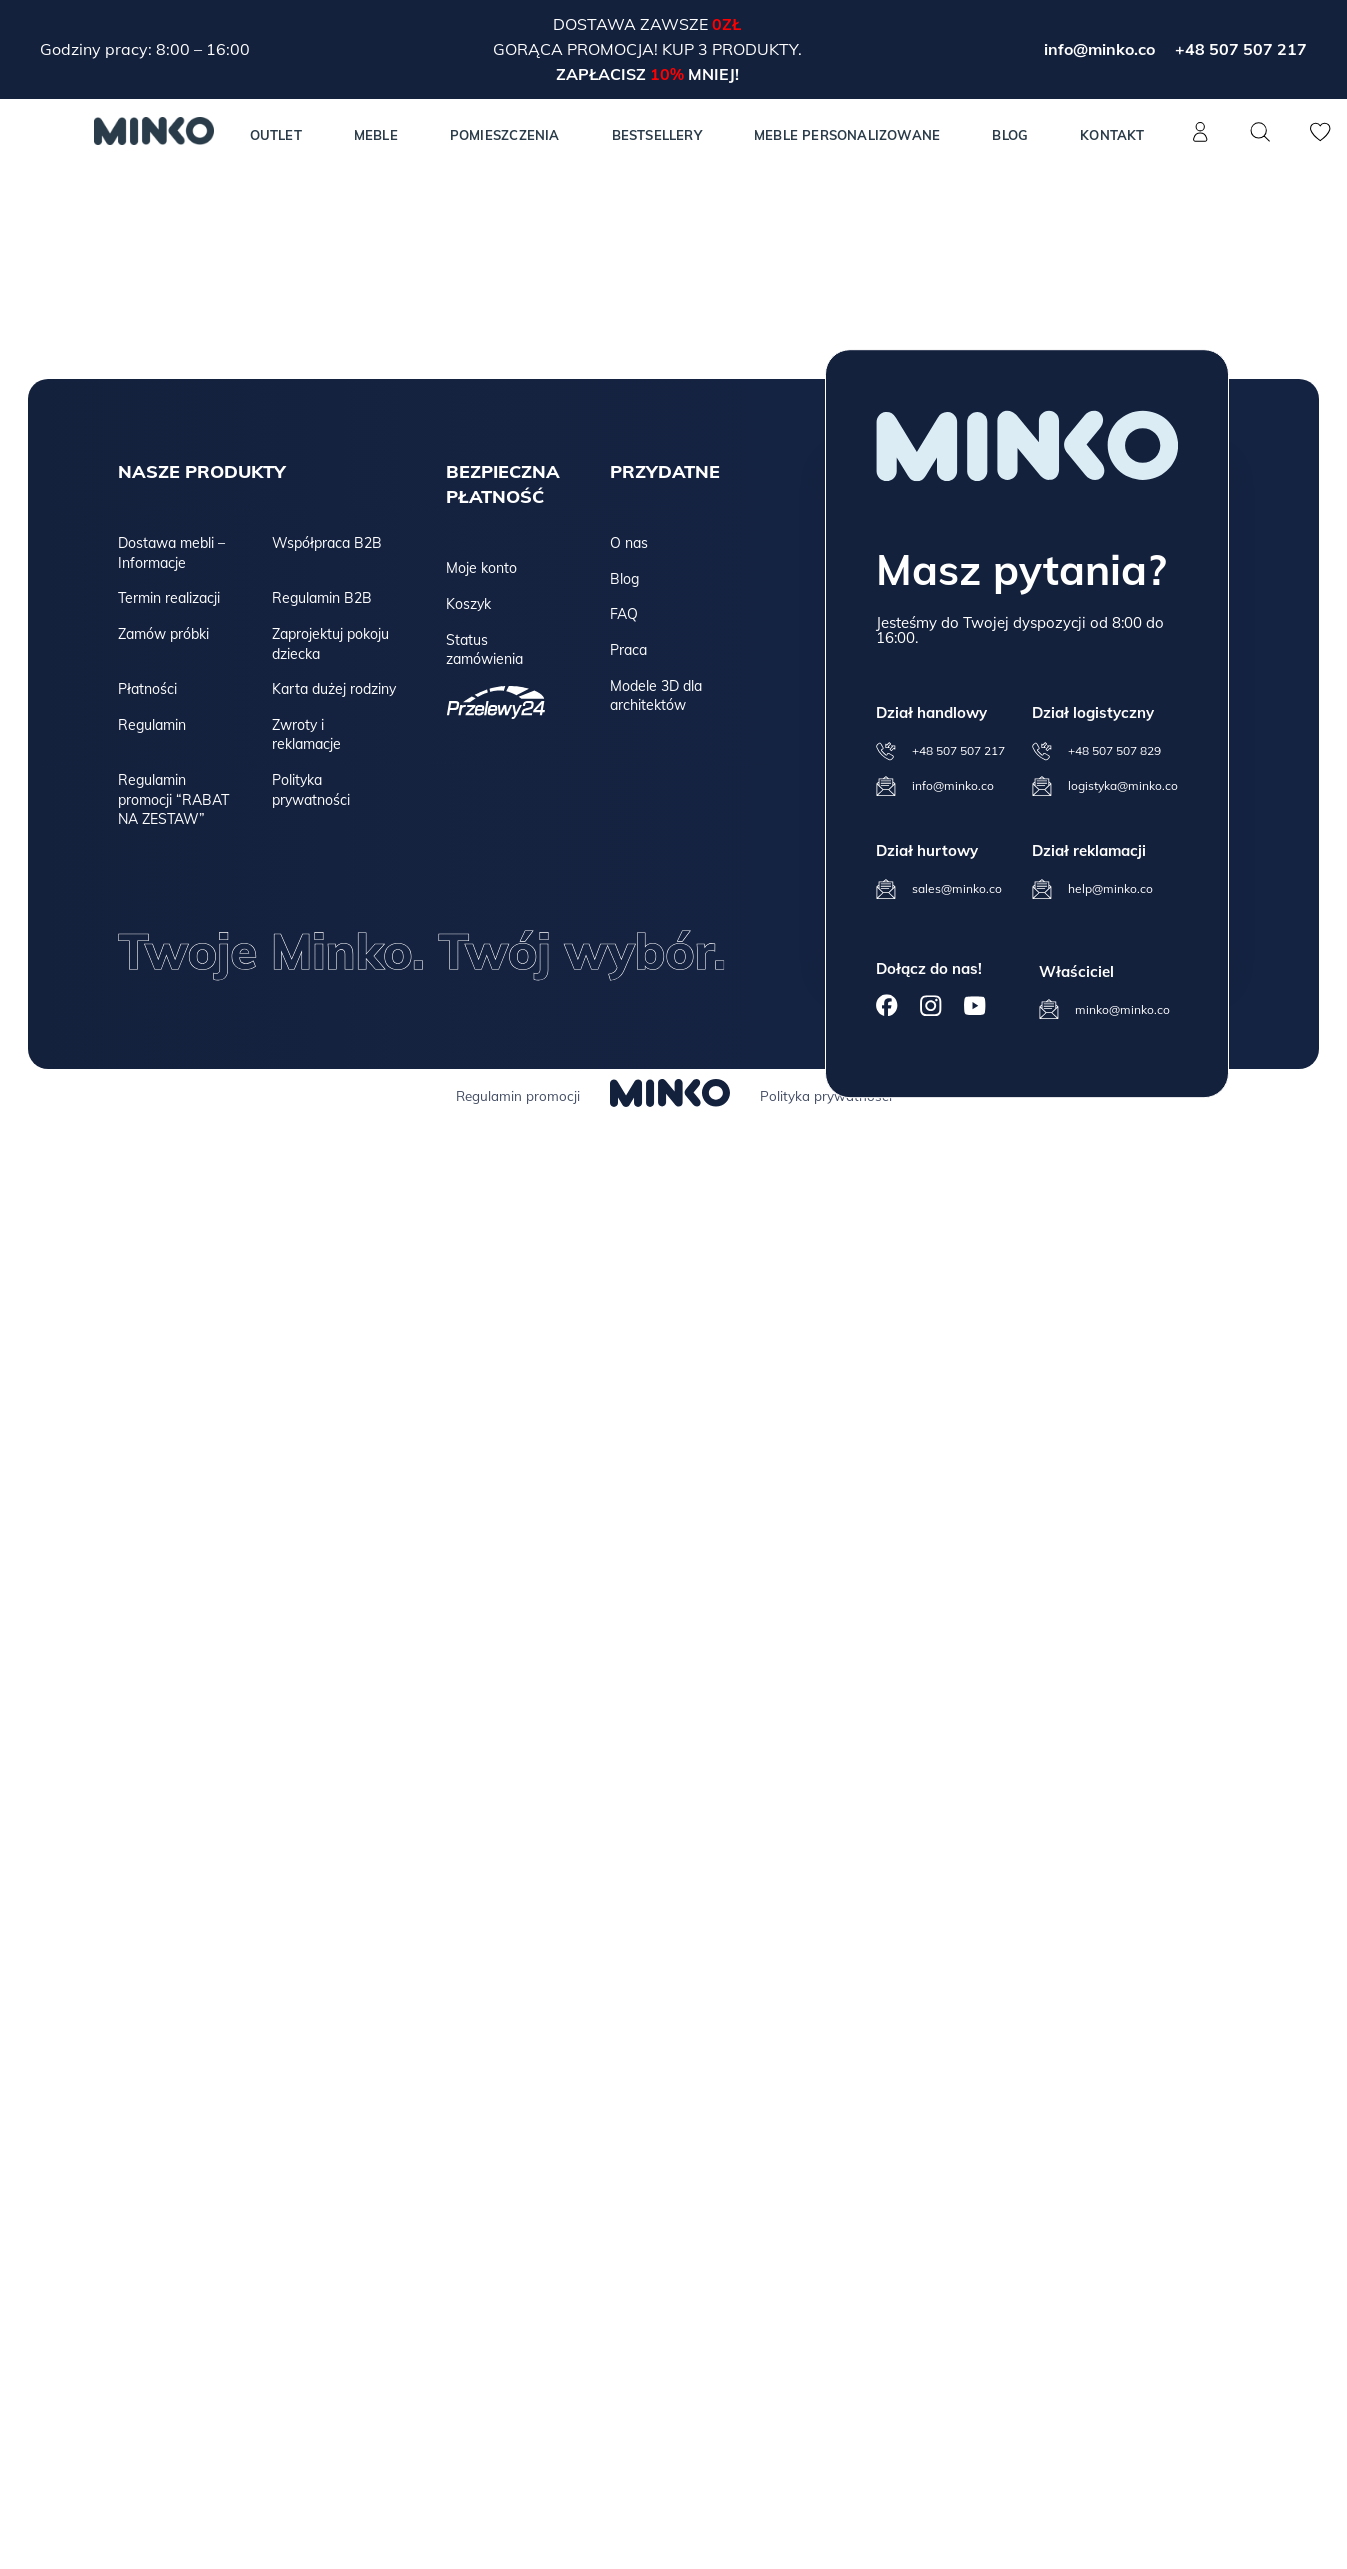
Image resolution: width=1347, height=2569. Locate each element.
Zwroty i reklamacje (306, 735)
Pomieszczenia (505, 135)
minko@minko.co (1122, 1009)
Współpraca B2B (327, 543)
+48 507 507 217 (1241, 49)
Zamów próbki (163, 634)
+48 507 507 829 (1114, 750)
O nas (629, 543)
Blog (1010, 135)
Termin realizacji (169, 598)
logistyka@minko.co (1123, 785)
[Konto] (1201, 143)
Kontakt (1112, 135)
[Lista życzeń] (1321, 143)
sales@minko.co (957, 888)
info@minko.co (1099, 49)
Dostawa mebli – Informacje (171, 553)
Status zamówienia (484, 650)
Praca (628, 650)
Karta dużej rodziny (334, 689)
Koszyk (468, 604)
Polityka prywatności (311, 790)
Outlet (276, 135)
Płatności (147, 689)
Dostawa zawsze (632, 24)
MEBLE (376, 135)
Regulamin (152, 725)
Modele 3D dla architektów (656, 696)
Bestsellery (657, 135)
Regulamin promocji (518, 1096)
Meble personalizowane (847, 135)
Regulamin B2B (322, 598)
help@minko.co (1110, 888)
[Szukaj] (1261, 132)
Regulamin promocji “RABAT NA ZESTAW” (173, 799)
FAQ (624, 614)
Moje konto (481, 568)
